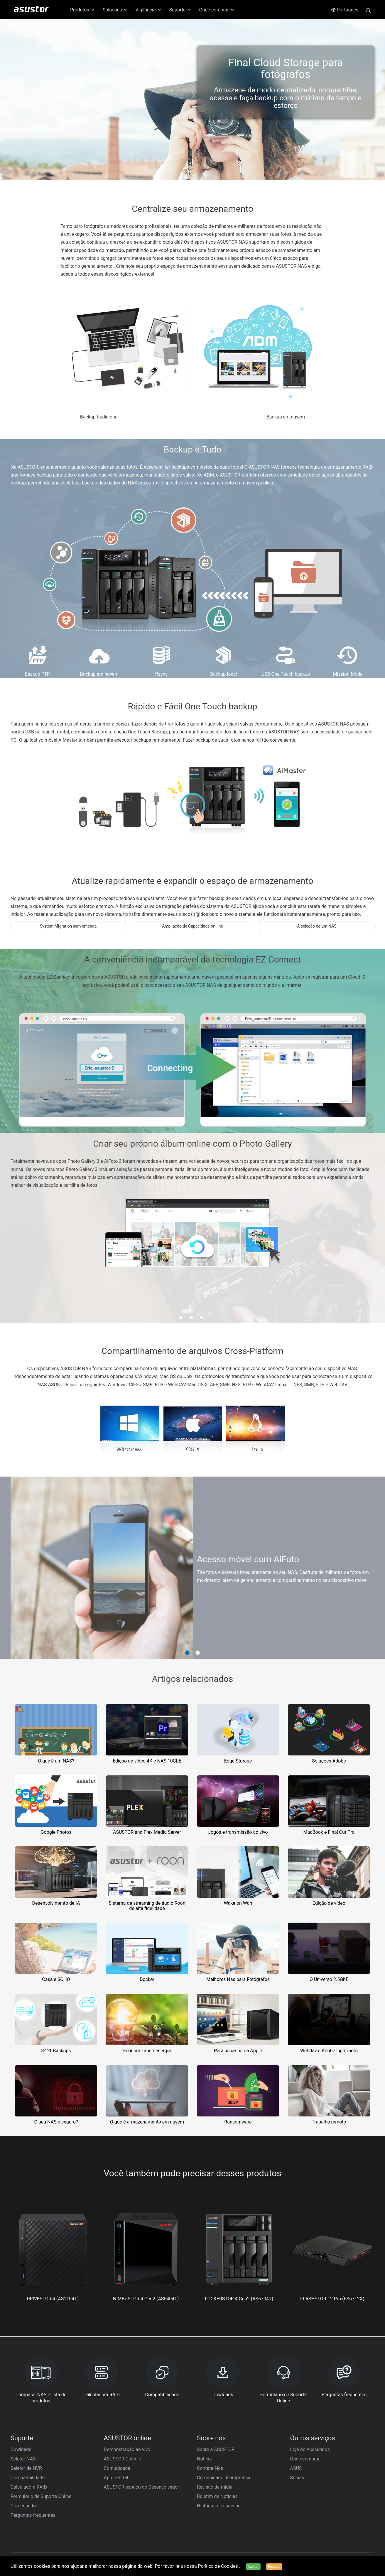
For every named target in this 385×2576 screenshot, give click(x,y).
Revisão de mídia (214, 2487)
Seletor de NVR (26, 2468)
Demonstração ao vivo (127, 2449)
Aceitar (253, 2567)
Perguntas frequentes (33, 2515)
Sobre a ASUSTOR (215, 2449)
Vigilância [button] (148, 10)
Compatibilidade (28, 2477)
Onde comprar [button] (217, 10)
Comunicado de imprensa (223, 2477)
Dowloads (21, 2449)
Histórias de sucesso (219, 2506)
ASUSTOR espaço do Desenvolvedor (141, 2487)
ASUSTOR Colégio (122, 2459)
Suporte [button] (180, 10)
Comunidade (117, 2468)
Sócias (297, 2477)
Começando (23, 2506)
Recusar (274, 2567)
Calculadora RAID (29, 2487)
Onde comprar (305, 2459)
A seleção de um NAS (316, 926)
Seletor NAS (23, 2459)
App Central (116, 2477)
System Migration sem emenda (68, 926)
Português (345, 10)
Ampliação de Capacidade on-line (192, 926)
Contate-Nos (210, 2468)
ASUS (296, 2468)
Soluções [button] (115, 10)
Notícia (204, 2459)
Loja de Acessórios (310, 2449)
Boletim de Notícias (217, 2496)
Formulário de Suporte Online (41, 2496)
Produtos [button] (82, 10)
